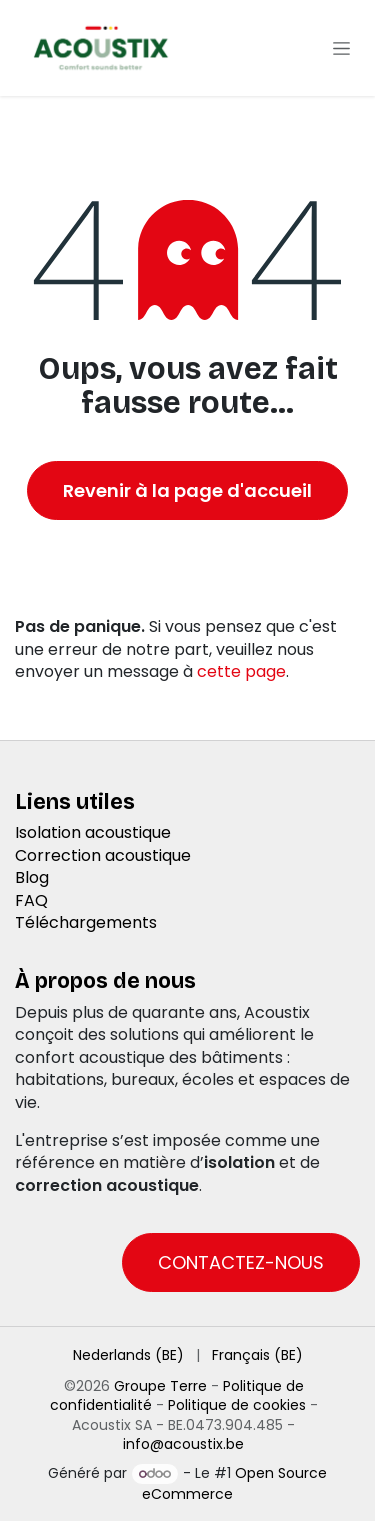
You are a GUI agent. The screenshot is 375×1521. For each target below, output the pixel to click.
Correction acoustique (103, 855)
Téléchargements (86, 922)
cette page (241, 671)
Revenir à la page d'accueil (187, 490)
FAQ (31, 900)
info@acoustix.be (183, 1444)
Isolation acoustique (93, 832)
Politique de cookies (237, 1405)
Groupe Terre (160, 1386)
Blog (32, 877)
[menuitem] (128, 1356)
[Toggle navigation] (341, 48)
